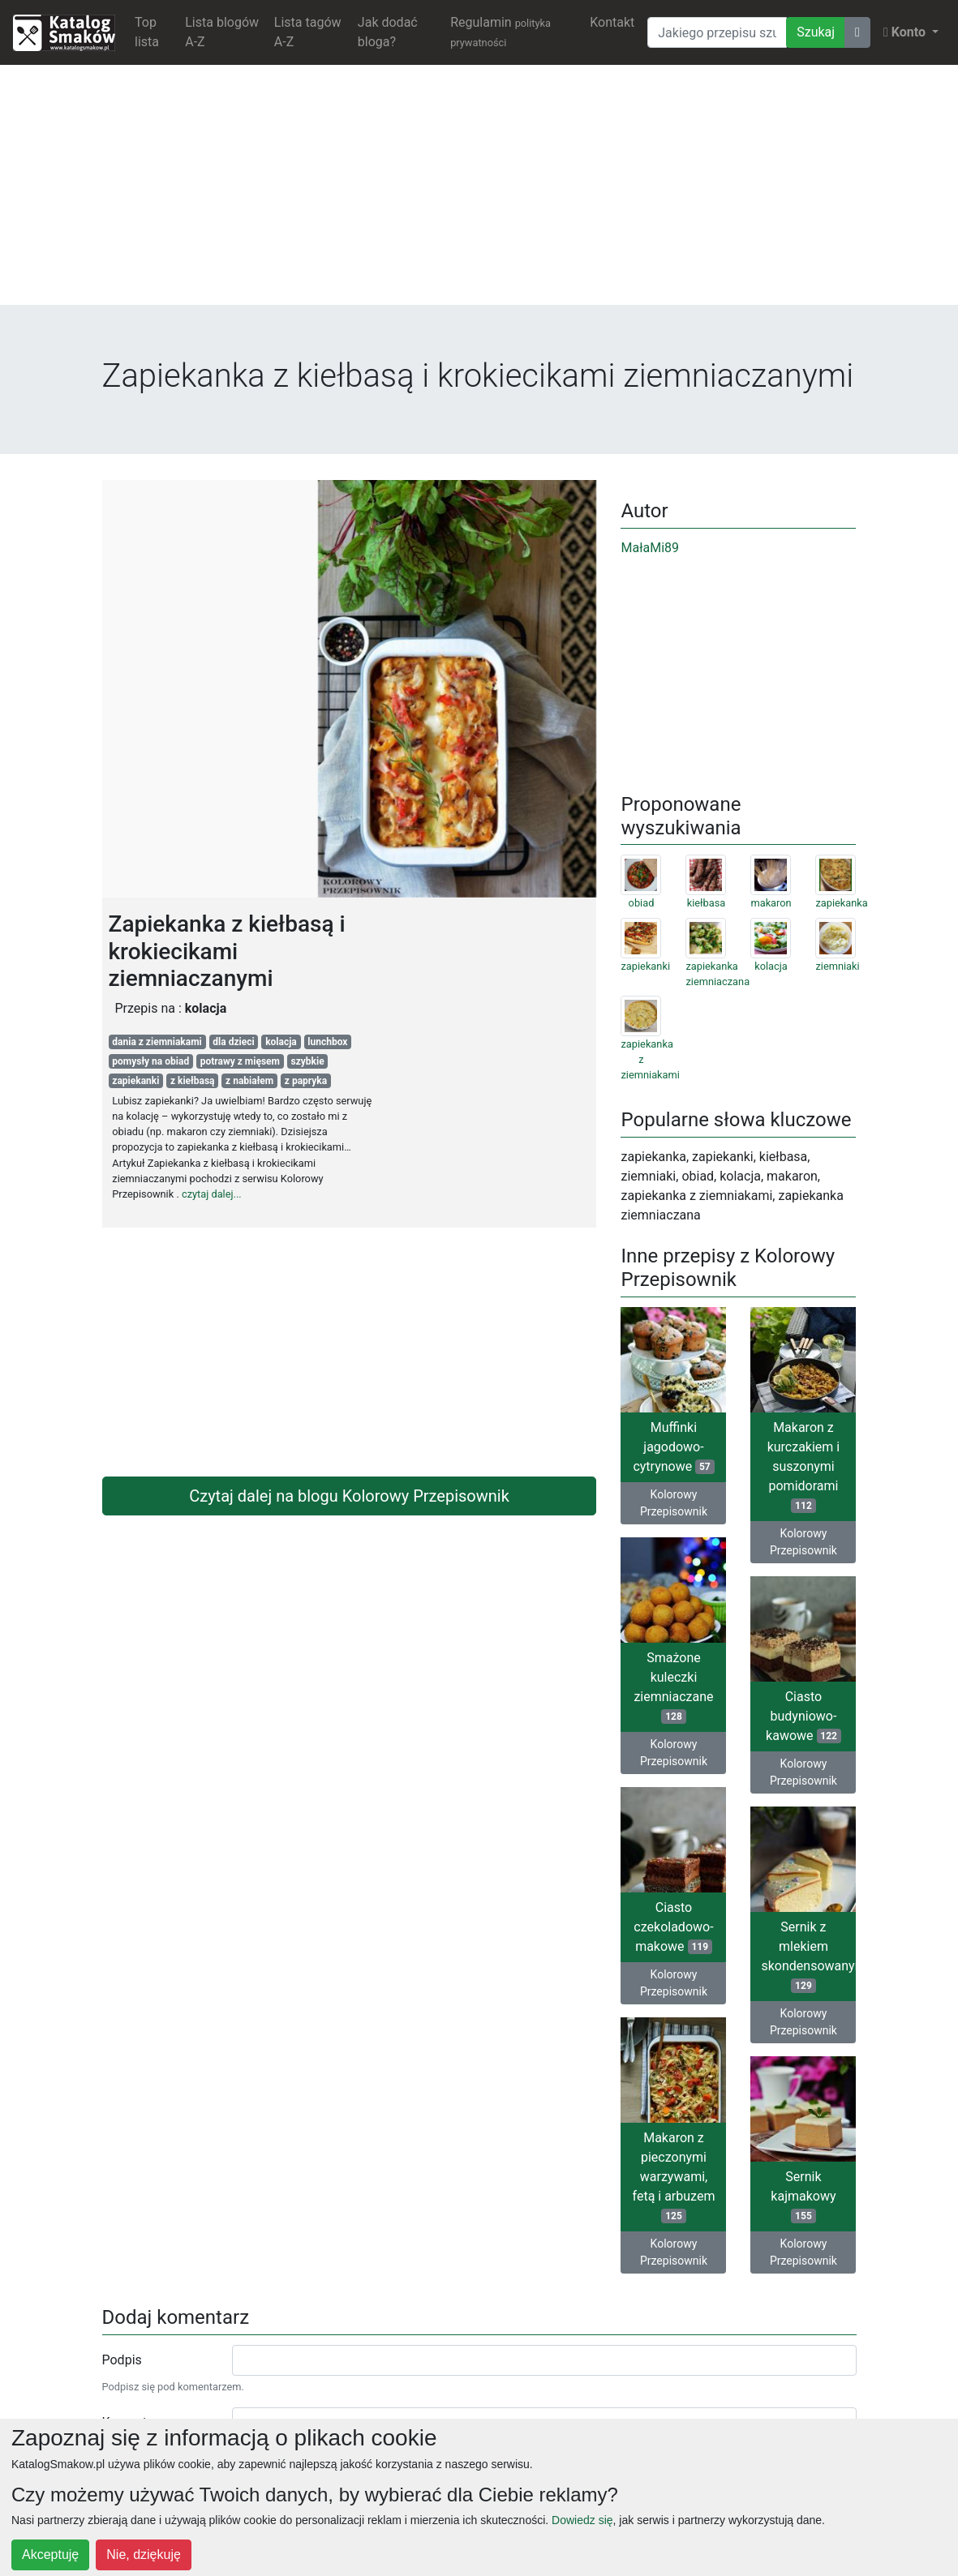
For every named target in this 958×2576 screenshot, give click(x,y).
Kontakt (612, 22)
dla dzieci (233, 1042)
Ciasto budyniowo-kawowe (803, 1716)
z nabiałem (249, 1081)
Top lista (147, 32)
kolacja (281, 1042)
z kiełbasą (192, 1081)
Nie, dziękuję (143, 2554)
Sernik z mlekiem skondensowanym (808, 1956)
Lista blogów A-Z (222, 32)
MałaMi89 (650, 547)
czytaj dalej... (212, 1194)
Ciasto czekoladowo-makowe (673, 1927)
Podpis (122, 2360)
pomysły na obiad (150, 1061)
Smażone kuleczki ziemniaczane (673, 1687)
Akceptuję (50, 2554)
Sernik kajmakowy (803, 2196)
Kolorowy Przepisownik (673, 1503)
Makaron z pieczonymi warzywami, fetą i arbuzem (674, 2176)
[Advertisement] (479, 191)
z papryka (306, 1081)
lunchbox (327, 1042)
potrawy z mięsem (240, 1061)
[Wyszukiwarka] (717, 32)
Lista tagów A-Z (308, 32)
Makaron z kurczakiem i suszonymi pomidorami (803, 1466)
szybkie (307, 1061)
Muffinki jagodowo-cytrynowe (673, 1447)
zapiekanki (135, 1081)
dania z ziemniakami (156, 1042)
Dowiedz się (582, 2520)
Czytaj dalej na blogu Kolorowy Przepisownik (349, 1496)
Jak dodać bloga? (388, 32)
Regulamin (500, 32)
